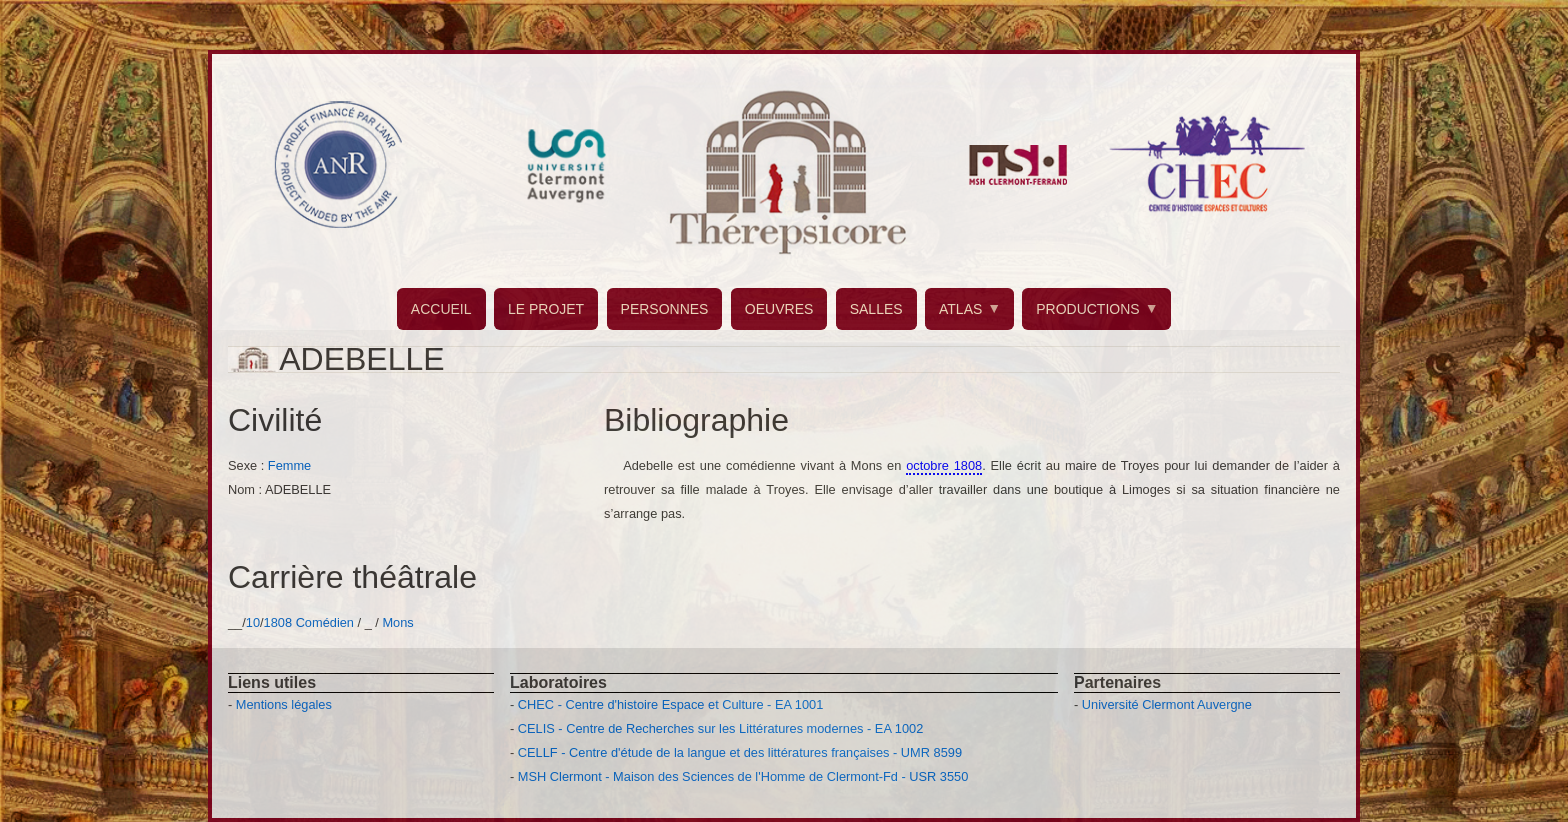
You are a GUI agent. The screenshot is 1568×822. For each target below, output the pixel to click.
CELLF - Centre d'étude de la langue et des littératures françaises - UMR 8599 (740, 752)
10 (253, 622)
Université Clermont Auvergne (1167, 704)
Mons (397, 622)
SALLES (876, 309)
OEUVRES (779, 309)
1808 (278, 622)
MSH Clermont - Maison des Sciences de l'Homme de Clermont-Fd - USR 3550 (743, 776)
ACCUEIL (441, 309)
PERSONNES (665, 309)
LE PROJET (546, 309)
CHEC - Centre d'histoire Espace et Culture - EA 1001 (670, 704)
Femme (289, 465)
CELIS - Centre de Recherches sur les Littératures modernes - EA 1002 (720, 728)
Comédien (325, 622)
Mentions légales (284, 704)
